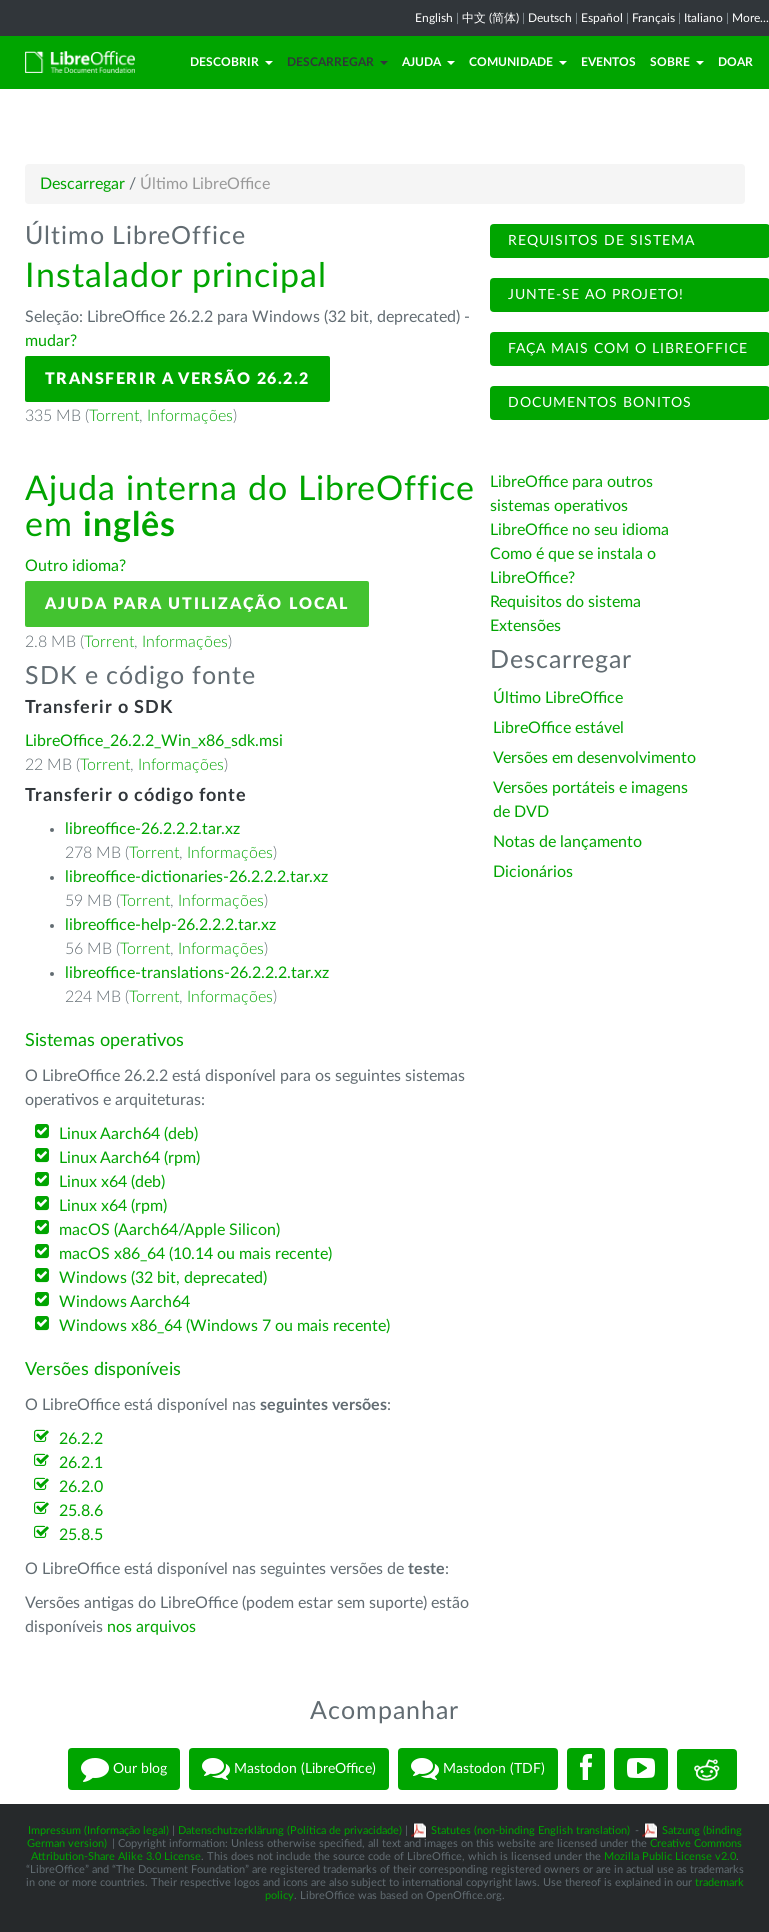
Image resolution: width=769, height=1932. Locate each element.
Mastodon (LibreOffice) (289, 1769)
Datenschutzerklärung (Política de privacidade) (290, 1830)
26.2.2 (81, 1439)
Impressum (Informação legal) (98, 1830)
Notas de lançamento (567, 842)
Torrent (114, 416)
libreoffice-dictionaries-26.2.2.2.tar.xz (196, 877)
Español (602, 18)
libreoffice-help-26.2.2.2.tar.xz (170, 925)
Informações (190, 416)
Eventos (608, 62)
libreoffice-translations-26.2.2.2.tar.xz (197, 973)
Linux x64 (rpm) (113, 1206)
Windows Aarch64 (124, 1302)
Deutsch (550, 18)
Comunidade (518, 62)
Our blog (124, 1769)
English (434, 18)
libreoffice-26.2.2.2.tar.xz (152, 829)
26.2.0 (81, 1487)
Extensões (525, 626)
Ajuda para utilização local (197, 604)
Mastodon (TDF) (478, 1769)
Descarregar (337, 62)
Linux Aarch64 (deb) (128, 1134)
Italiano (703, 18)
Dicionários (533, 872)
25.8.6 (81, 1511)
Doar (735, 62)
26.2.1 (81, 1463)
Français (653, 18)
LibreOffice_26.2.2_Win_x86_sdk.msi (154, 741)
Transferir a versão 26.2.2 (177, 379)
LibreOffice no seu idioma (579, 530)
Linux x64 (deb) (112, 1182)
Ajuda (428, 62)
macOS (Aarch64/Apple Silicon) (169, 1230)
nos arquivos (151, 1627)
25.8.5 (81, 1535)
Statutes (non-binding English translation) (530, 1830)
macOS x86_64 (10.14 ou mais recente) (195, 1254)
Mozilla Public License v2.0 (670, 1856)
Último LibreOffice (558, 698)
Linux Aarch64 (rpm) (129, 1158)
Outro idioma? (75, 566)
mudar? (51, 341)
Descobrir (231, 62)
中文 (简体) (490, 18)
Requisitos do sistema (567, 602)
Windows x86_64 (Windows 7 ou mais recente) (224, 1326)
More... (750, 18)
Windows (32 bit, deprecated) (163, 1278)
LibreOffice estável (558, 728)
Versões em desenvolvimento (594, 758)
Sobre (677, 62)
